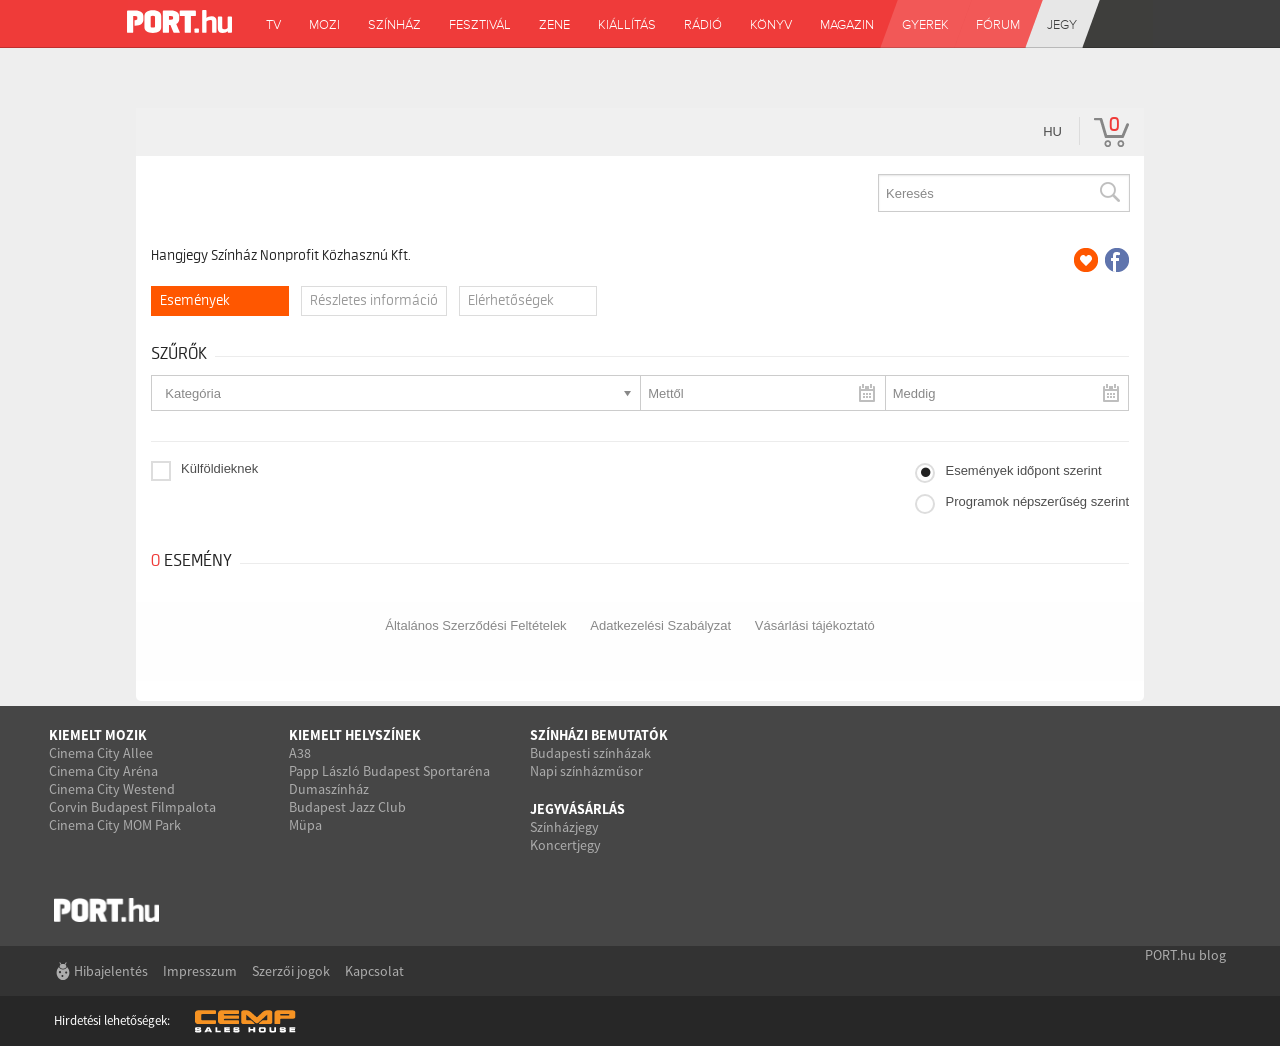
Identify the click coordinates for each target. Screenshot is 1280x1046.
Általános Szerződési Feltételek (475, 625)
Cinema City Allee (101, 753)
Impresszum (200, 971)
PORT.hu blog (1185, 955)
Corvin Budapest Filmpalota (132, 807)
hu (1052, 131)
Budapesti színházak (590, 753)
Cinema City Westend (112, 789)
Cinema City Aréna (103, 771)
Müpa (305, 825)
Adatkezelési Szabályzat (660, 625)
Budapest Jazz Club (347, 807)
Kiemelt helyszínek (355, 735)
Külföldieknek (219, 468)
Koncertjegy (565, 845)
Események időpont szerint (1023, 470)
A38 (300, 753)
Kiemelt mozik (98, 735)
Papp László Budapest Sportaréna (389, 771)
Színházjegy (564, 827)
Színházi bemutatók (599, 735)
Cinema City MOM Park (115, 825)
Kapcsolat (374, 971)
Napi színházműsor (586, 771)
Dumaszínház (329, 789)
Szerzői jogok (291, 971)
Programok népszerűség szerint (1037, 501)
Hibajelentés (111, 971)
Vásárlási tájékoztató (815, 625)
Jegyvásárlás (577, 809)
